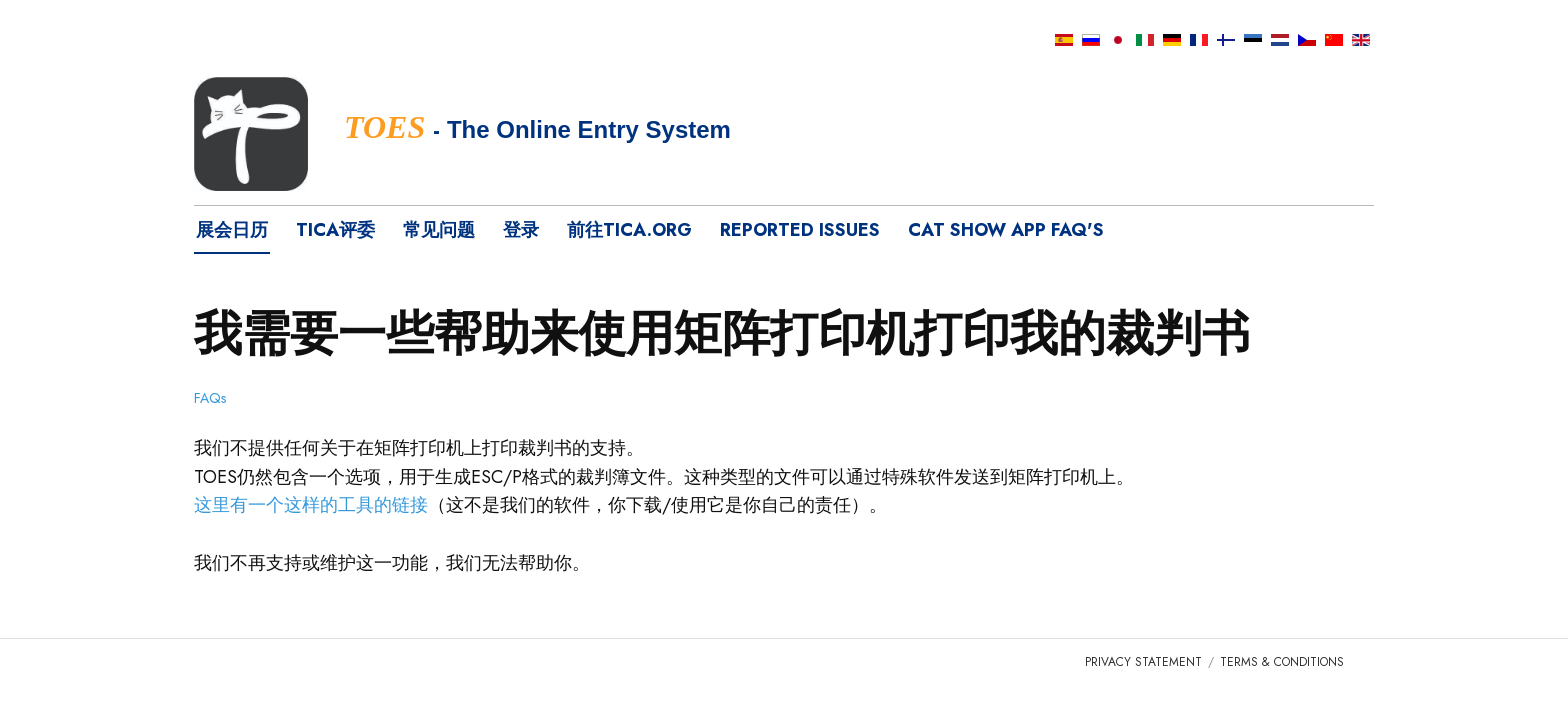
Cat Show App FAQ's (1006, 230)
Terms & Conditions (1282, 662)
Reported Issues (800, 230)
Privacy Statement (1143, 662)
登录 (521, 230)
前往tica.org (629, 230)
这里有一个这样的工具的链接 (311, 505)
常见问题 (439, 230)
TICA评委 (335, 230)
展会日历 (232, 230)
